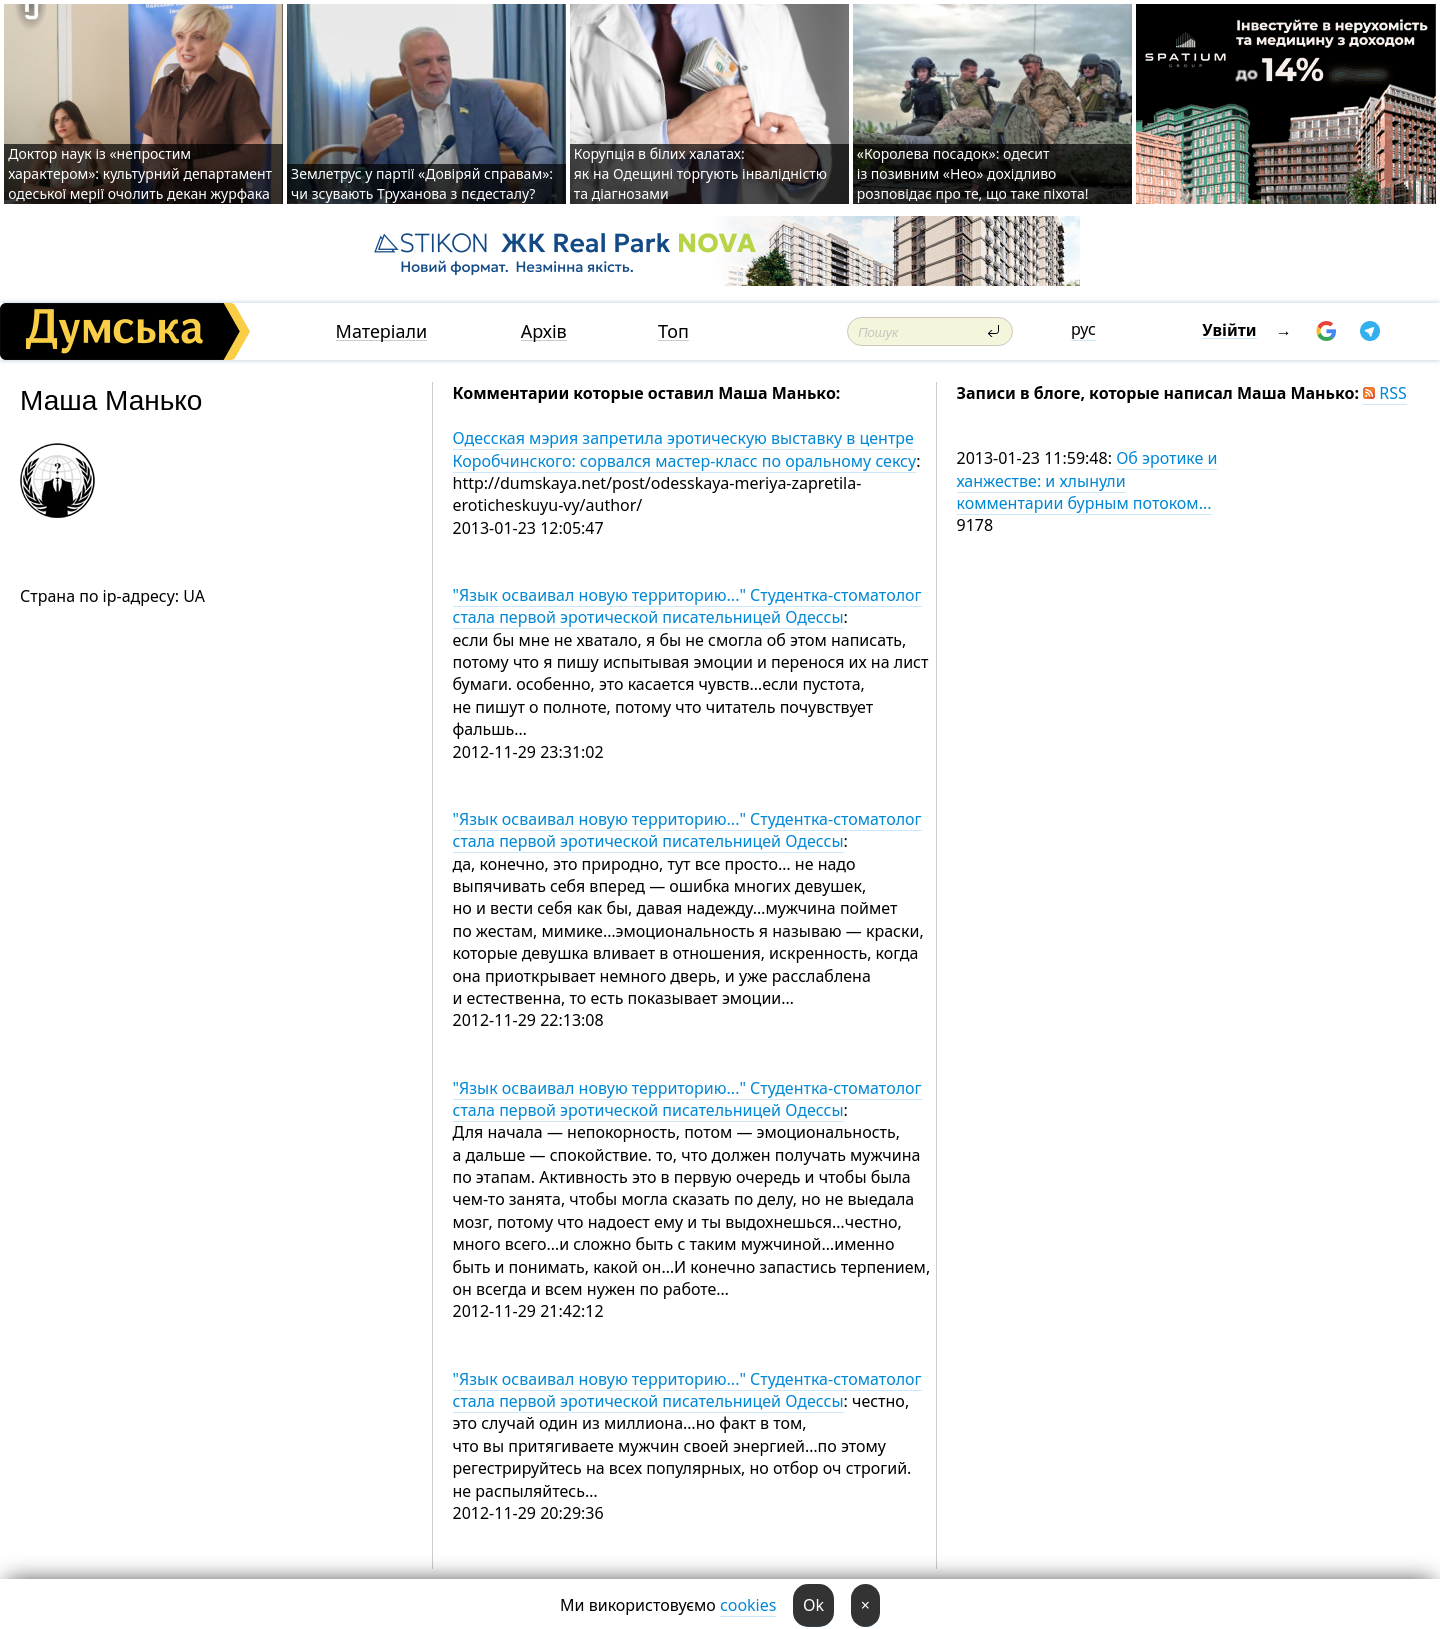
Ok (813, 1605)
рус (1083, 329)
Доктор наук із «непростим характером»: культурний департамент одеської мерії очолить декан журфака (140, 173)
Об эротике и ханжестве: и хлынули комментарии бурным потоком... (1087, 480)
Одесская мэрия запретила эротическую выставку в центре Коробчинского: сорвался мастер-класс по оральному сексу (685, 449)
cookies (748, 1605)
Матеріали (382, 331)
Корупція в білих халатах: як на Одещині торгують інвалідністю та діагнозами (700, 173)
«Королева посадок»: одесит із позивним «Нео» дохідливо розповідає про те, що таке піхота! (973, 173)
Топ (673, 331)
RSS (1385, 393)
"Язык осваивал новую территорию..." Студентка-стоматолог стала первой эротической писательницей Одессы (687, 606)
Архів (544, 331)
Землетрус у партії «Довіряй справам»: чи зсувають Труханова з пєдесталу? (422, 183)
